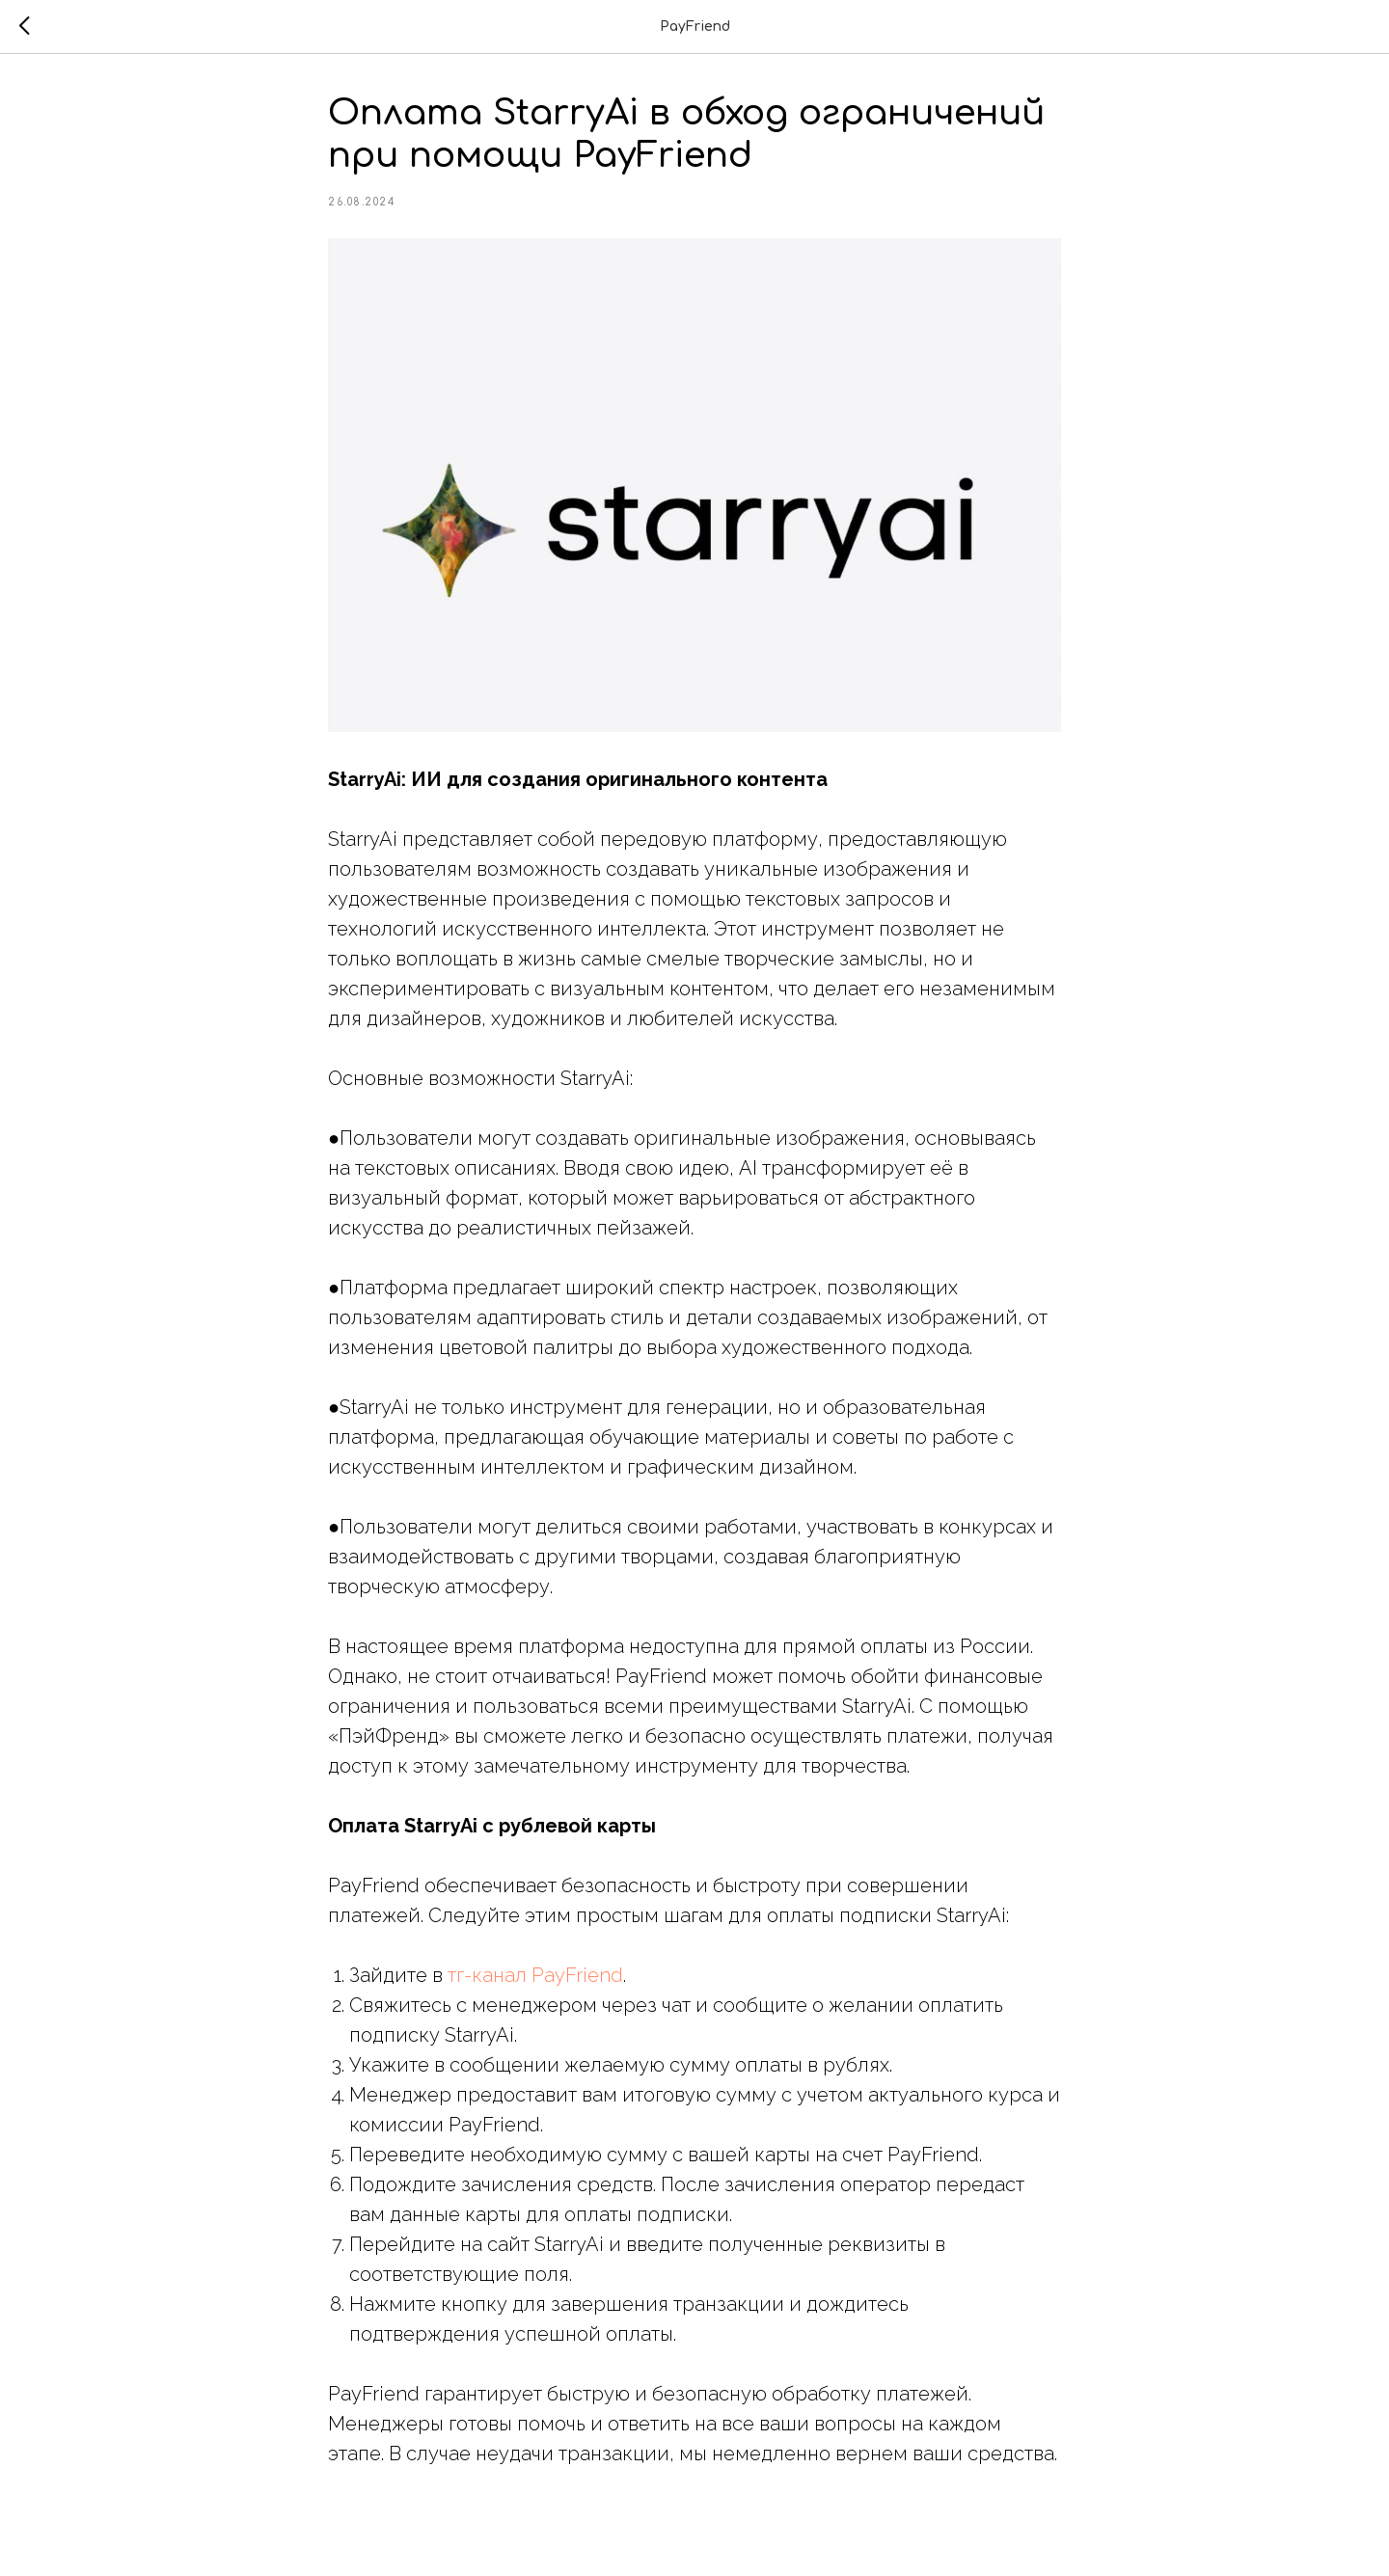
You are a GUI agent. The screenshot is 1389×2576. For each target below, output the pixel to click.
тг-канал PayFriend (535, 1975)
